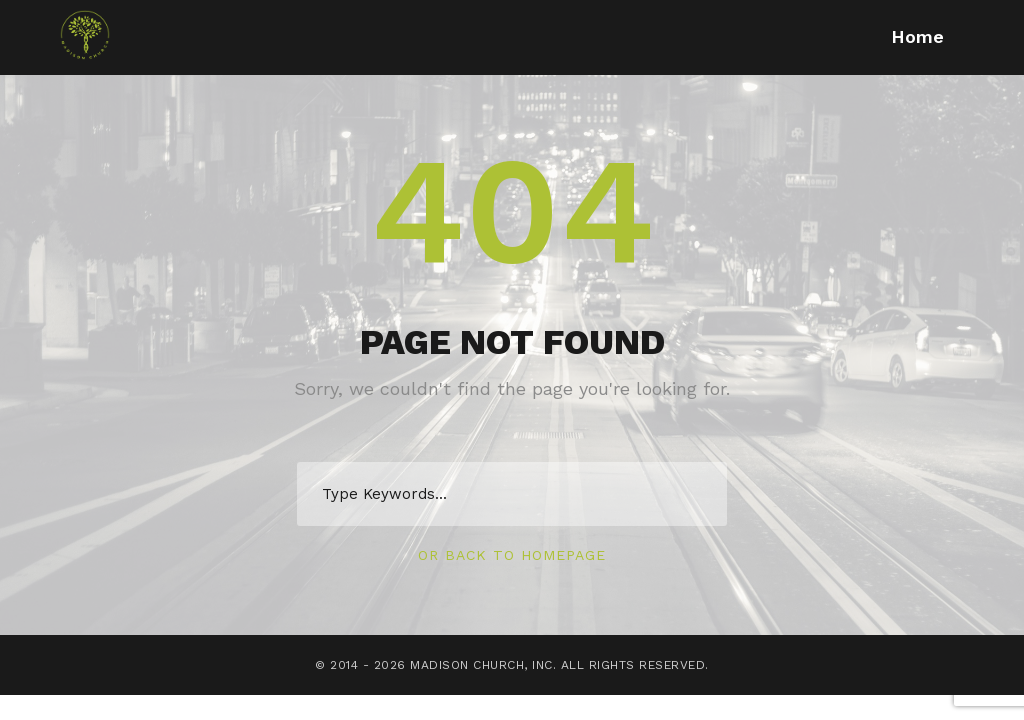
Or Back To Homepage (512, 555)
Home (917, 36)
